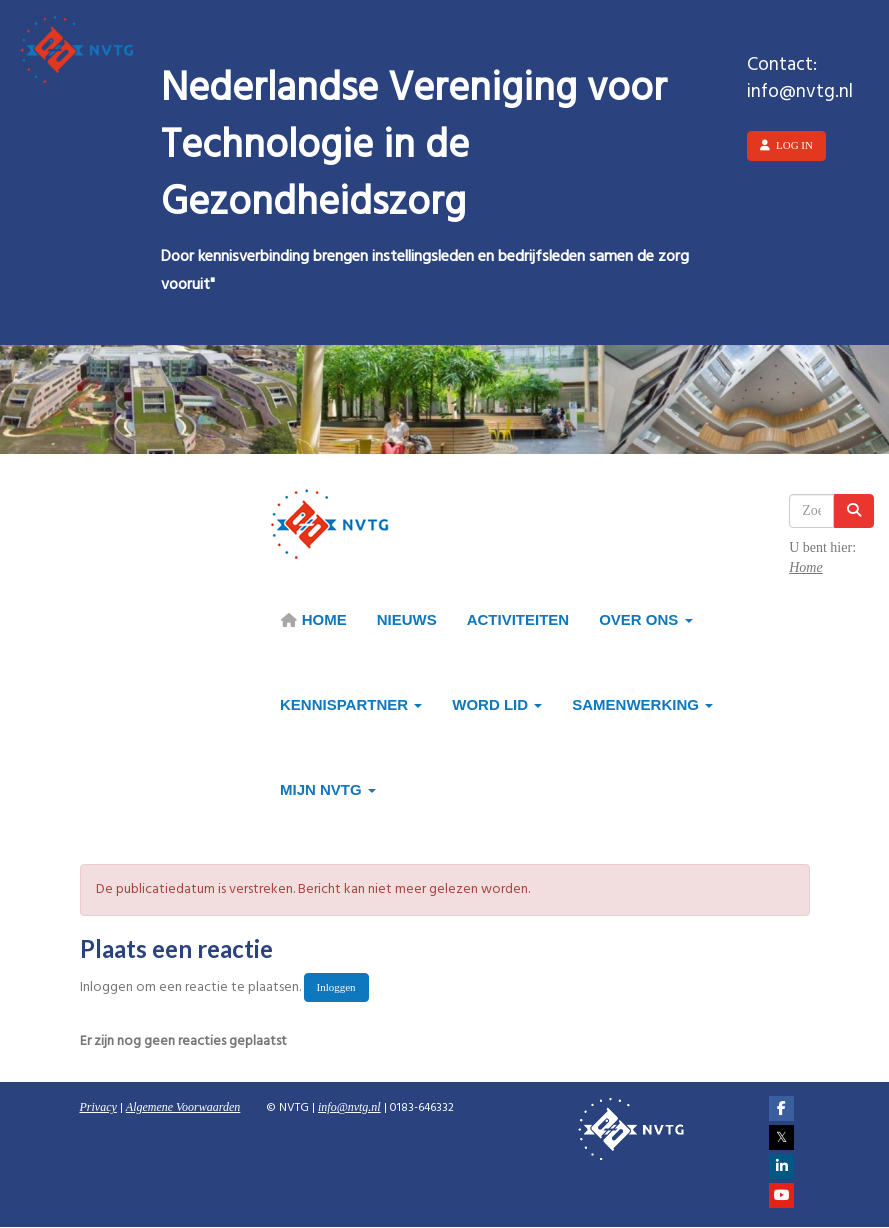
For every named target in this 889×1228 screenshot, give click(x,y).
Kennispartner (351, 704)
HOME (313, 619)
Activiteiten (518, 619)
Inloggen (336, 987)
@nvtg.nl (349, 1107)
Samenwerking (642, 704)
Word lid (497, 704)
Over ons (645, 619)
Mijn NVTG (328, 789)
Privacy (98, 1107)
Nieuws (407, 619)
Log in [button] (786, 145)
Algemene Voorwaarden (183, 1107)
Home (805, 567)
